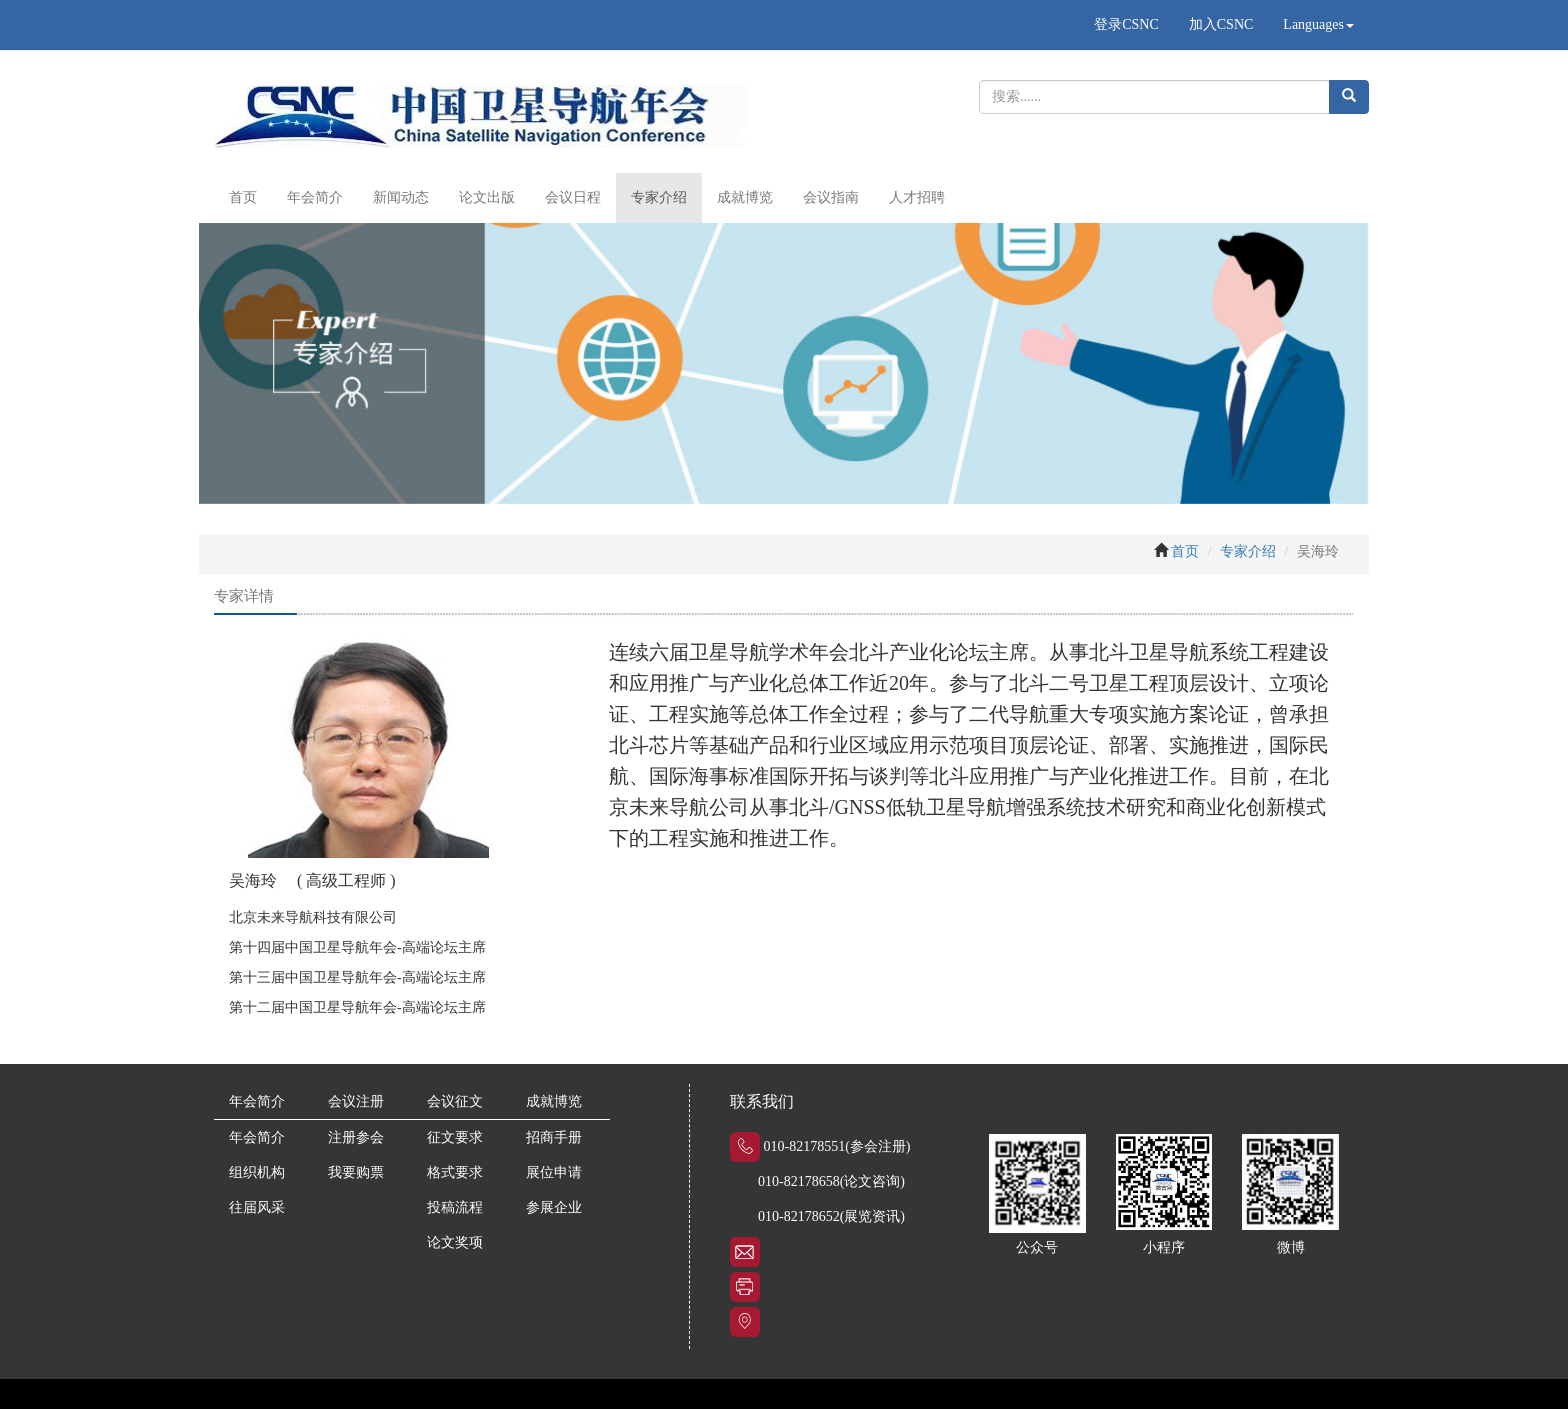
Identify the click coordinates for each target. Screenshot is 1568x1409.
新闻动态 (401, 197)
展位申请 (554, 1172)
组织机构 (257, 1172)
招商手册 (554, 1137)
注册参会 (356, 1137)
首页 (243, 197)
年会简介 (315, 197)
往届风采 (257, 1207)
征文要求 (455, 1137)
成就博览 (745, 197)
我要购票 (356, 1172)
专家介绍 (659, 197)
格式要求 (455, 1172)
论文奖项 (455, 1242)
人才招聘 (917, 197)
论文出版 (487, 197)
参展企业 (554, 1207)
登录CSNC (1126, 24)
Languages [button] (1318, 24)
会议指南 (831, 197)
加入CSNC (1221, 24)
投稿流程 (455, 1207)
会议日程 (573, 197)
